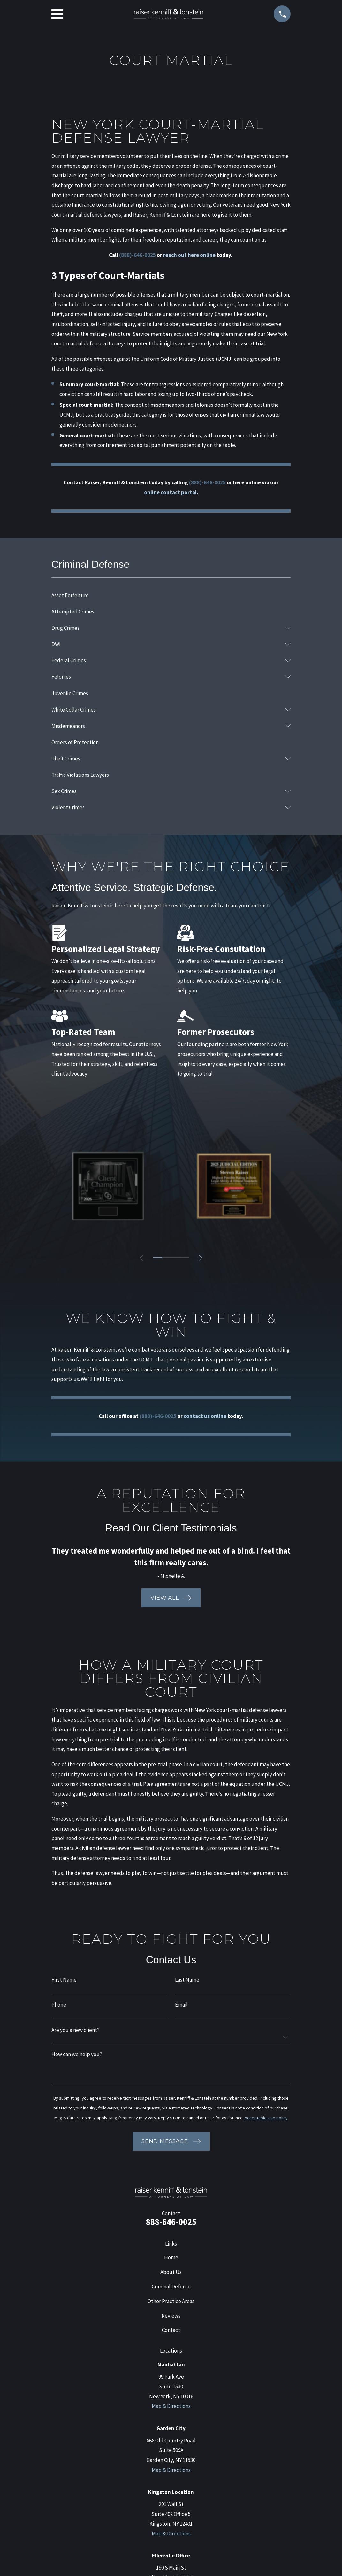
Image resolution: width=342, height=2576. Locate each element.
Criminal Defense (171, 2286)
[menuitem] (171, 595)
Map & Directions (171, 2406)
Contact (171, 2329)
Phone (58, 2005)
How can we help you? (76, 2054)
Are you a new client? (75, 2030)
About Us (171, 2272)
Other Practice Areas (171, 2301)
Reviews (171, 2315)
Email (181, 2005)
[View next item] (201, 1258)
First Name (64, 1980)
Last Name (187, 1980)
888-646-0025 (171, 2221)
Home (171, 2257)
